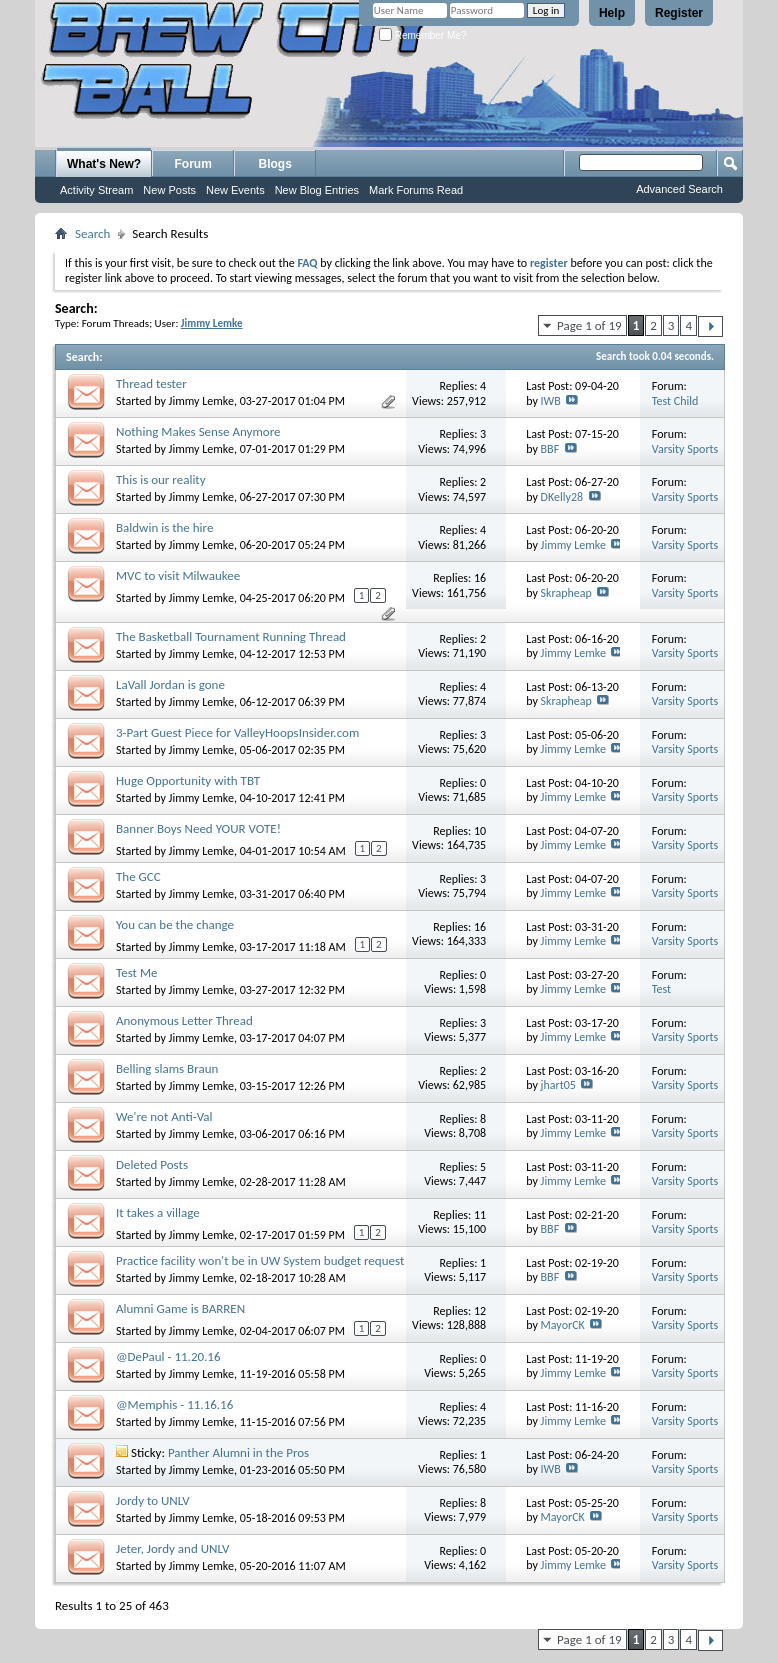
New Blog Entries (317, 190)
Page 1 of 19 (589, 325)
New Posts (169, 190)
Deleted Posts (152, 1164)
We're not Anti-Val (164, 1116)
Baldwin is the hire (164, 527)
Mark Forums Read (416, 190)
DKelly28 (562, 497)
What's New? (104, 164)
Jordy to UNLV (153, 1500)
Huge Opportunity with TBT (188, 780)
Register (679, 13)
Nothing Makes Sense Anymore (198, 431)
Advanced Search (679, 189)
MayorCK (563, 1325)
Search (92, 233)
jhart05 (558, 1085)
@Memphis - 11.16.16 (174, 1404)
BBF (550, 449)
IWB (551, 401)
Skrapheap (566, 593)
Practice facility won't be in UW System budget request (260, 1260)
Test (661, 989)
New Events (235, 190)
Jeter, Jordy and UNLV (172, 1548)
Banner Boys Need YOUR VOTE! (198, 828)
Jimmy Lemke (201, 401)
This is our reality (161, 479)
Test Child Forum (675, 408)
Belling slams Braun (167, 1068)
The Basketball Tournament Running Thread (231, 636)
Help (612, 13)
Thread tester (151, 383)
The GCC (138, 876)
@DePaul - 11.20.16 (168, 1356)
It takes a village (158, 1212)
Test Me (136, 972)
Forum (193, 164)
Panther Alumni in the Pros (238, 1452)
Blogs (275, 164)
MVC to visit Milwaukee (178, 575)
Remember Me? (422, 35)
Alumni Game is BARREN (180, 1308)
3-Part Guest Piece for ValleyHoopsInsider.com (237, 732)
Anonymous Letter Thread (184, 1020)
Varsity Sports (685, 449)
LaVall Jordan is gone (170, 684)
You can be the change (175, 924)
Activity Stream (96, 190)
